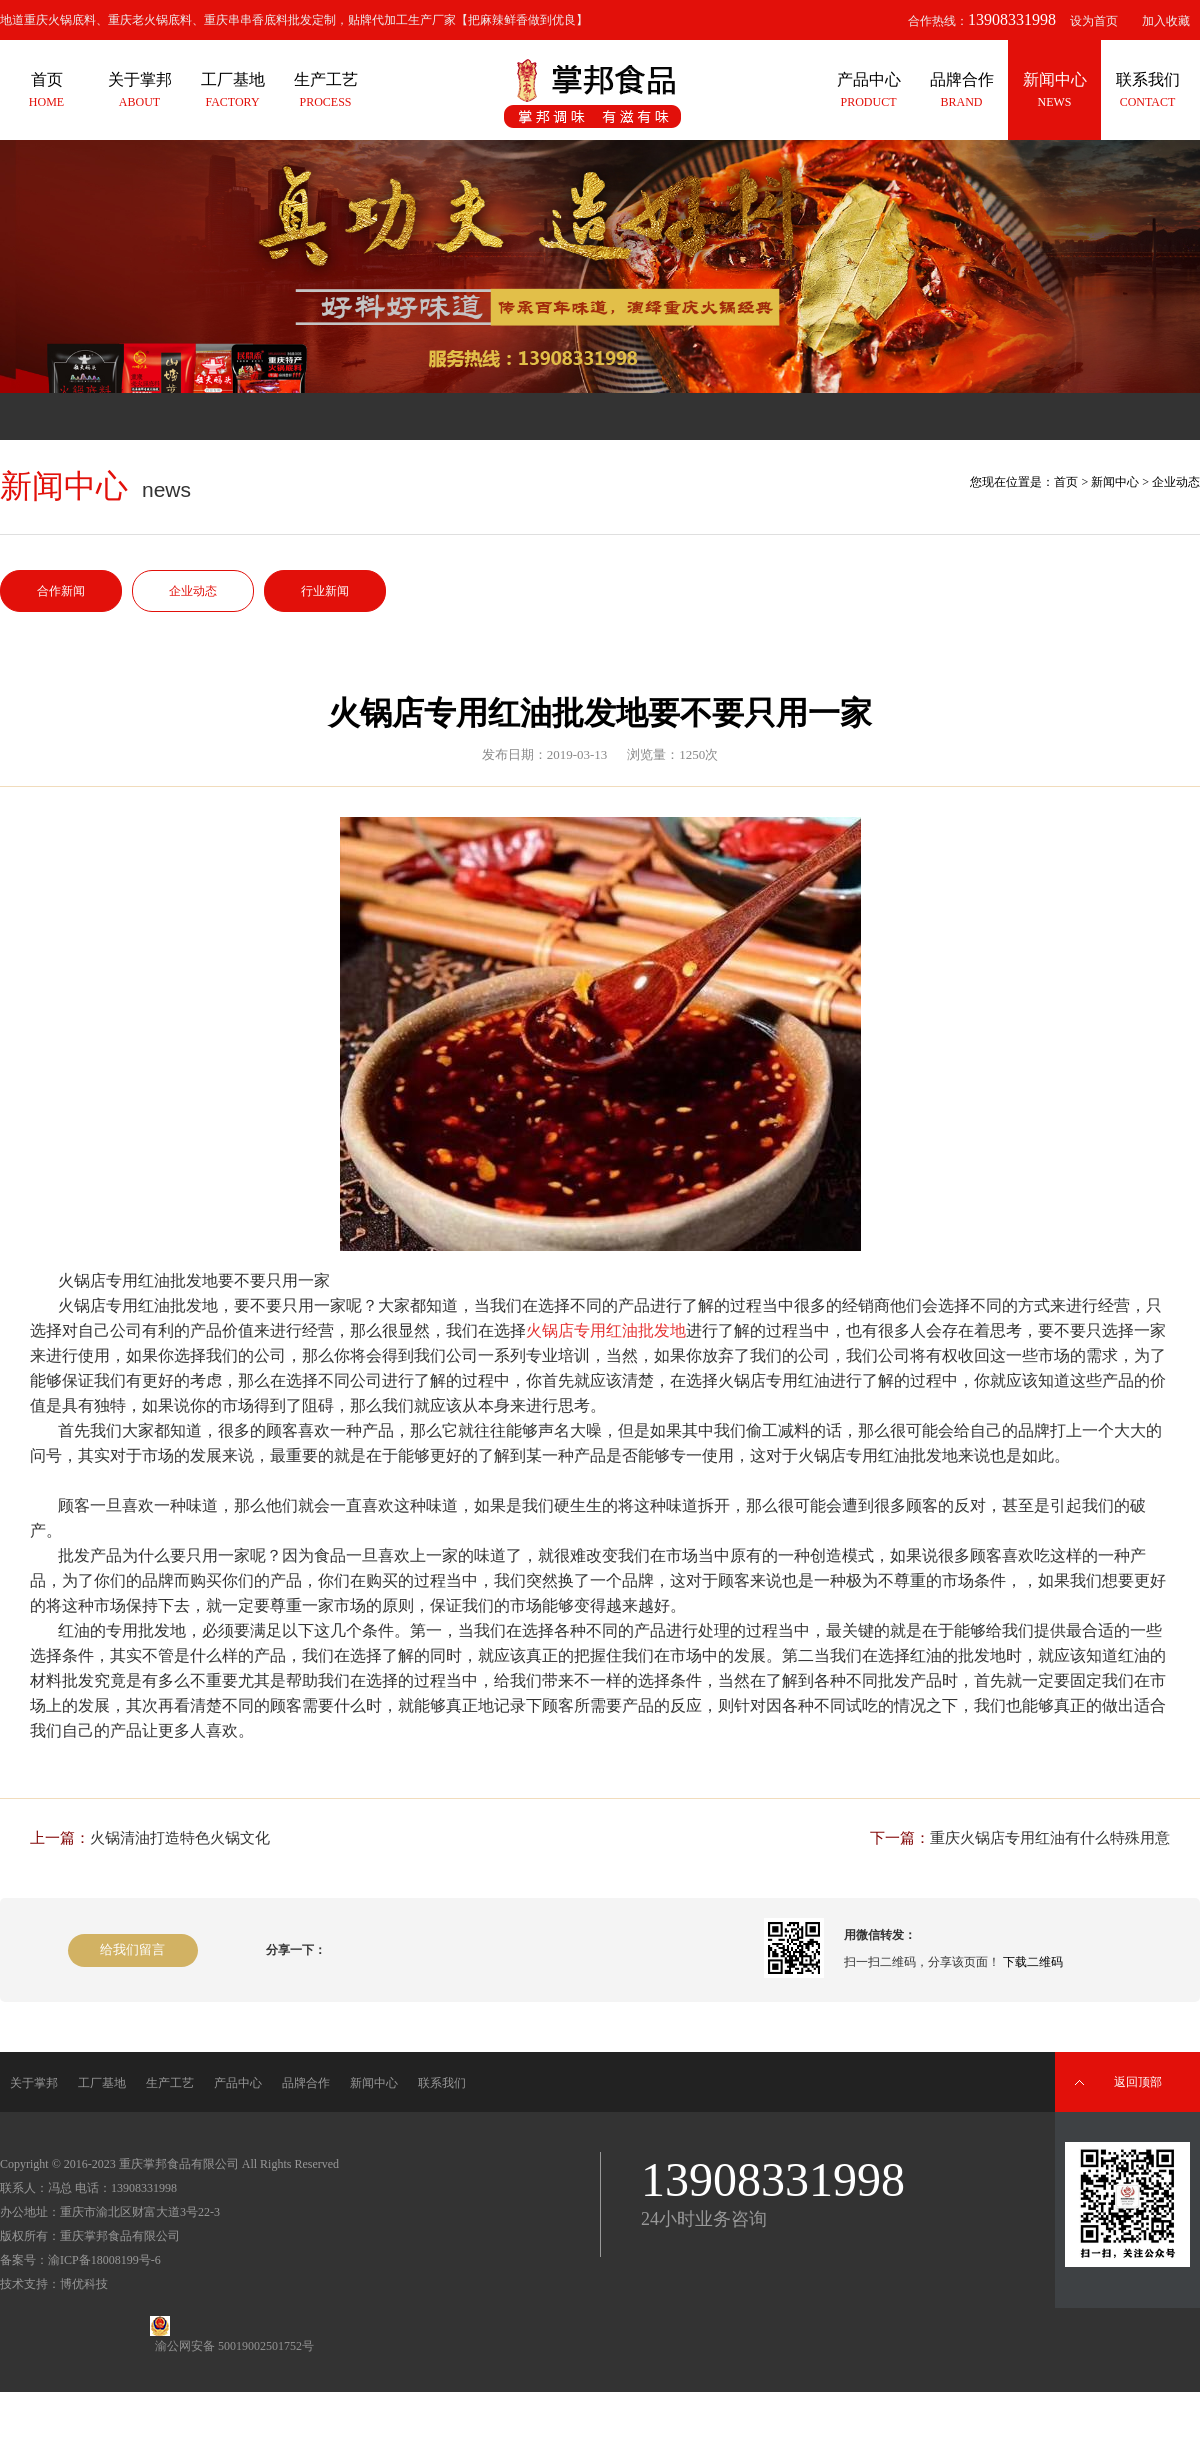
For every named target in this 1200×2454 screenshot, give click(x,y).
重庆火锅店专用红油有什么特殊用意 (1050, 1838)
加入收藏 (1166, 21)
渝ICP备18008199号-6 (104, 2260)
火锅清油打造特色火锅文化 (180, 1838)
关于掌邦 (34, 2083)
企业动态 (193, 591)
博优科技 (84, 2284)
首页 (1066, 482)
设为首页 (1094, 21)
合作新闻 (61, 591)
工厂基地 (102, 2083)
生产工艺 (170, 2083)
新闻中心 (1115, 482)
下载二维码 (1033, 1962)
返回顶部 (1138, 2082)
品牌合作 (306, 2083)
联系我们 (442, 2083)
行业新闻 (325, 591)
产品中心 (238, 2083)
